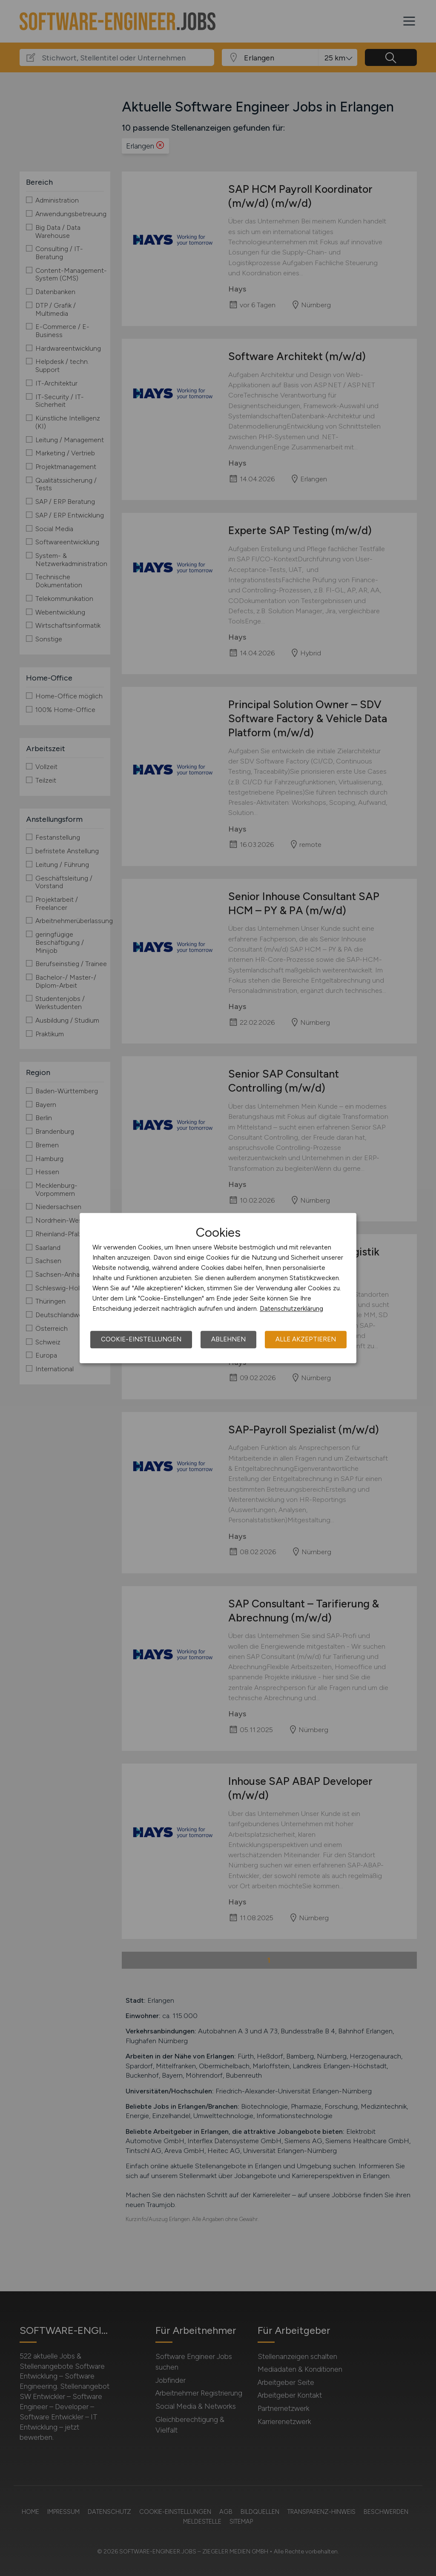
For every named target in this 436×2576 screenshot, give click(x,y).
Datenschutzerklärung (291, 1308)
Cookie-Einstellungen (141, 1339)
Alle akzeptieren (305, 1339)
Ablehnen (228, 1339)
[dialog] (218, 1288)
